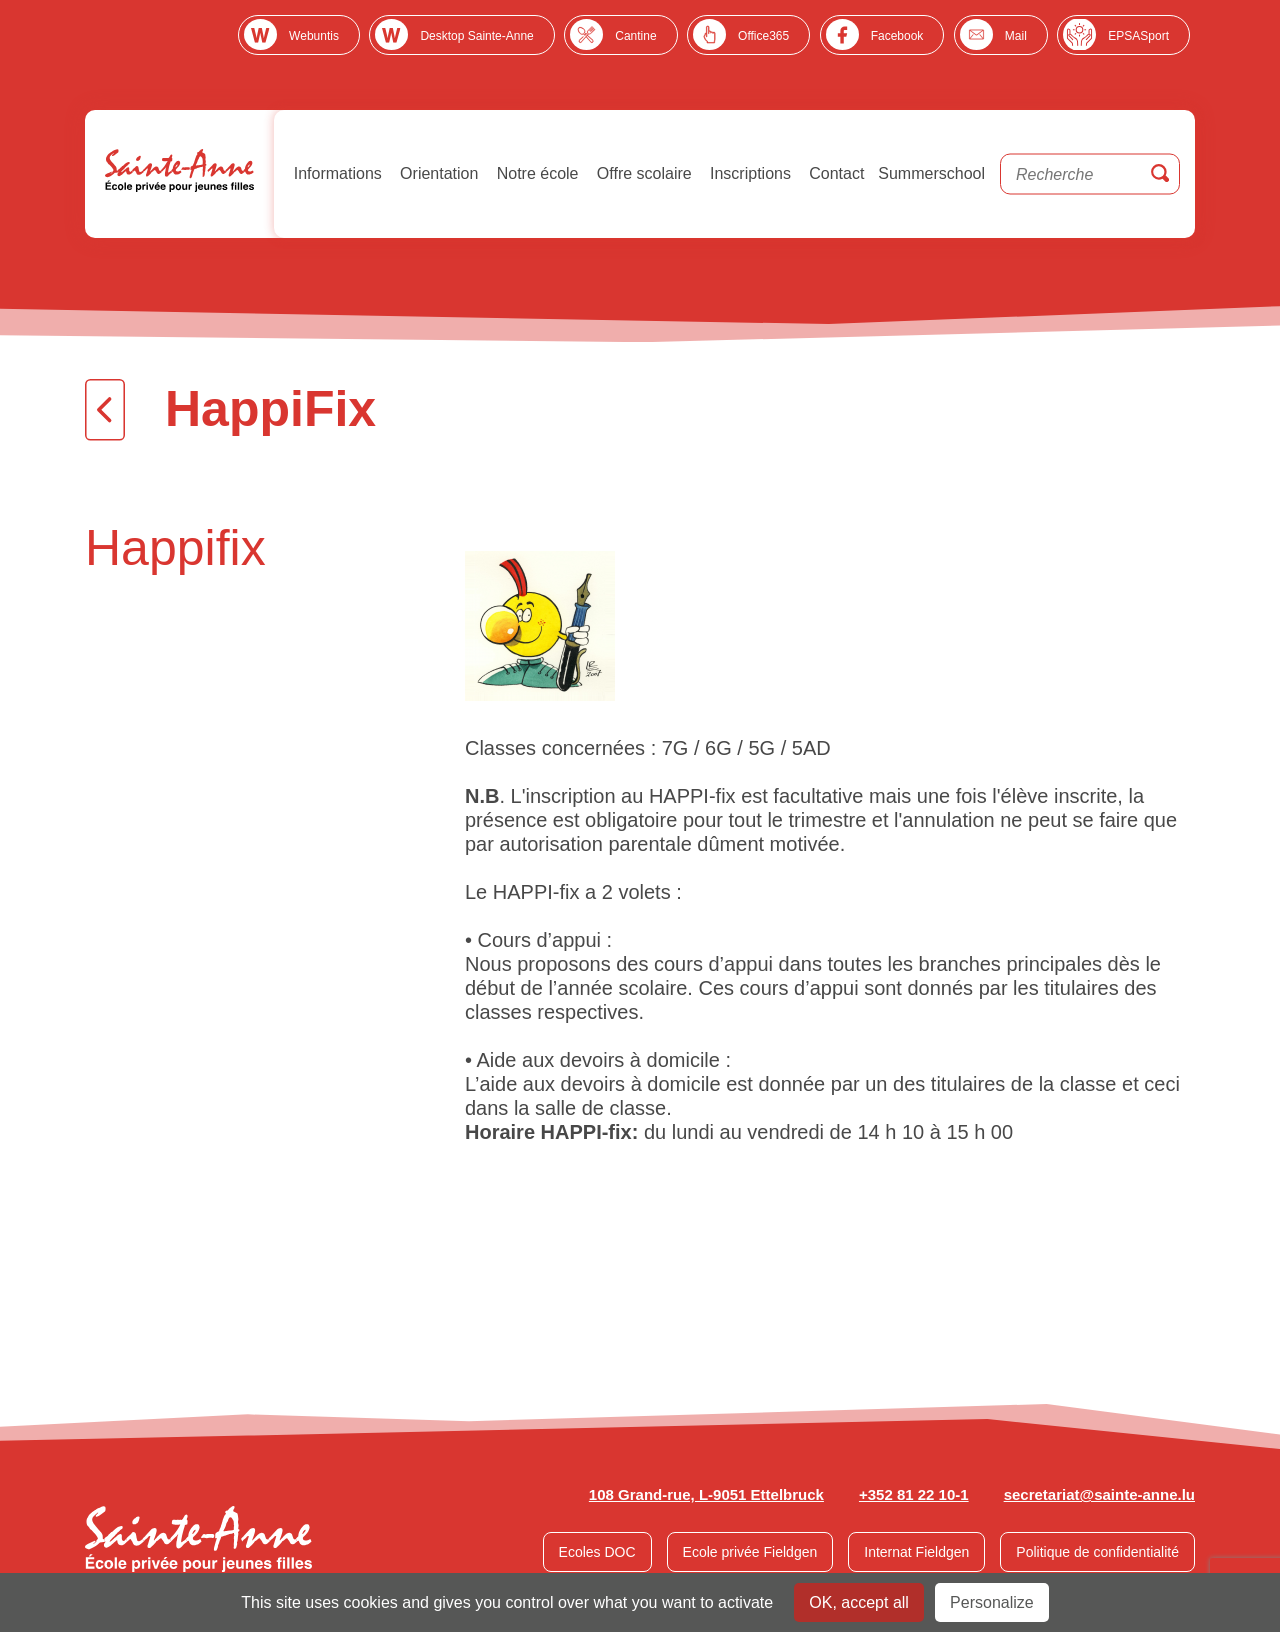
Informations (335, 173)
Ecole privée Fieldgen (750, 1552)
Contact (835, 173)
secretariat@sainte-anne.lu (1099, 1494)
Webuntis (314, 36)
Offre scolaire (641, 173)
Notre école (535, 173)
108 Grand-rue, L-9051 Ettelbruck (706, 1494)
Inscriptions (748, 173)
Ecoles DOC (597, 1552)
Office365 (763, 36)
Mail (1016, 36)
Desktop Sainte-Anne (476, 36)
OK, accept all (859, 1602)
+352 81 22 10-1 (914, 1494)
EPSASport (1138, 36)
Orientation (437, 173)
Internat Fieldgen (916, 1552)
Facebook (897, 36)
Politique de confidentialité (1097, 1552)
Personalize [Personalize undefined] (992, 1602)
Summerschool (931, 173)
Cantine (635, 36)
